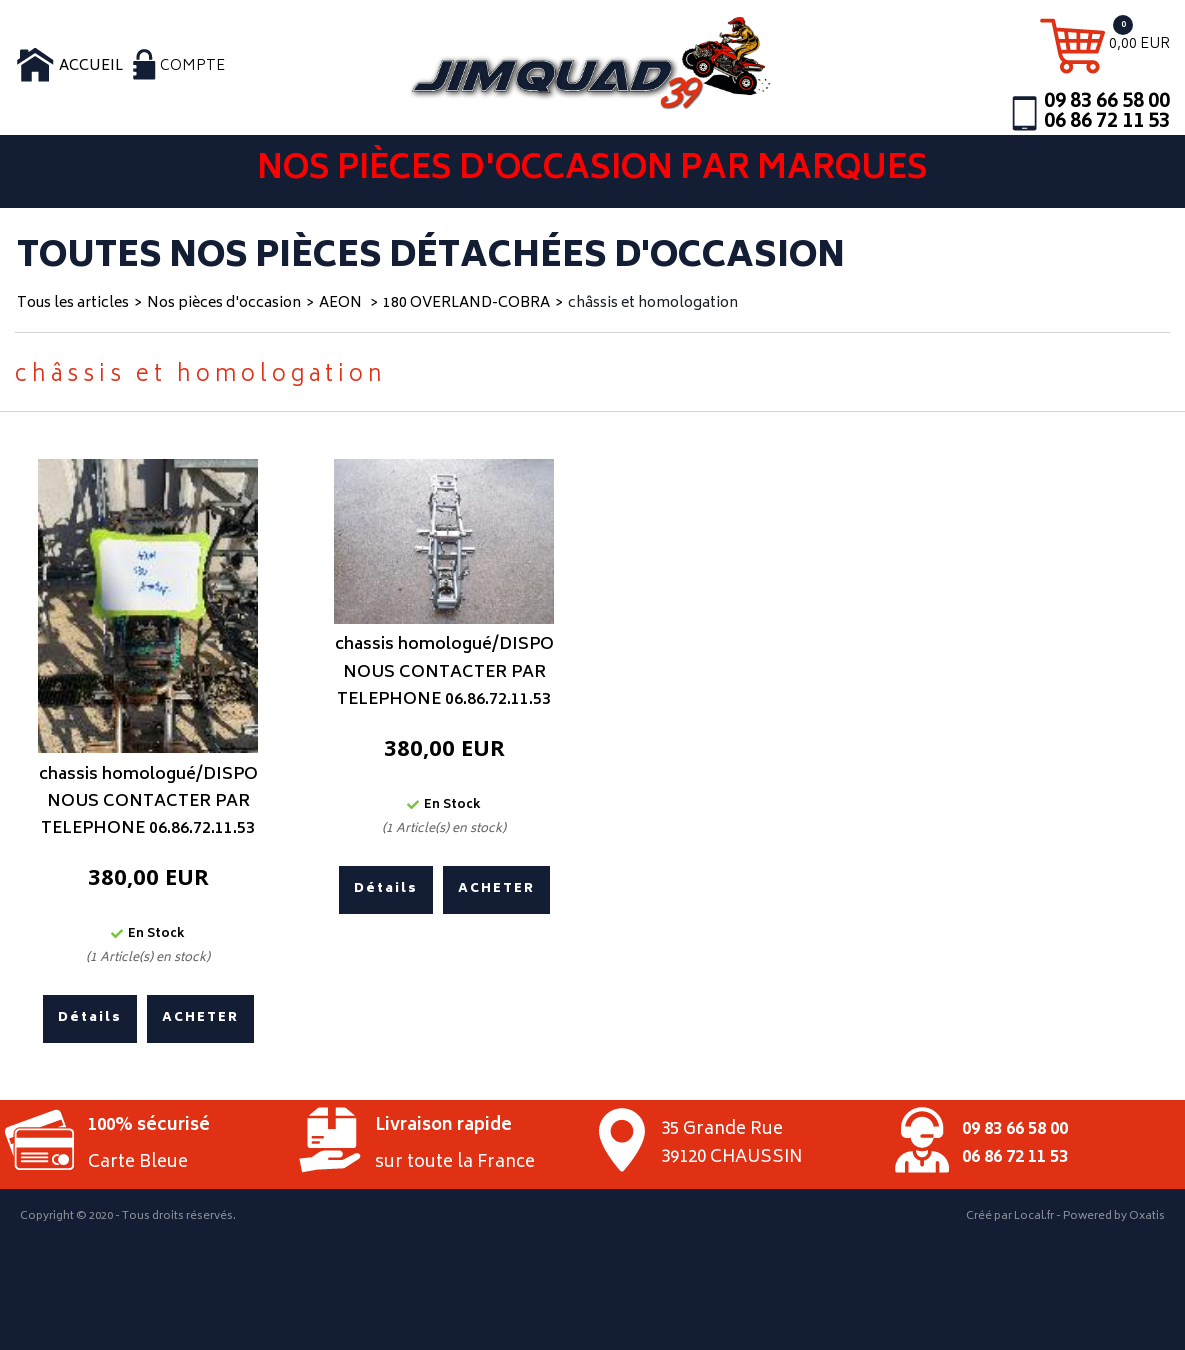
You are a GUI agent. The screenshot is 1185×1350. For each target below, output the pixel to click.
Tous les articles (73, 303)
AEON (342, 303)
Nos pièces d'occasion (224, 303)
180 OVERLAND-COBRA (466, 303)
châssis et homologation (653, 303)
